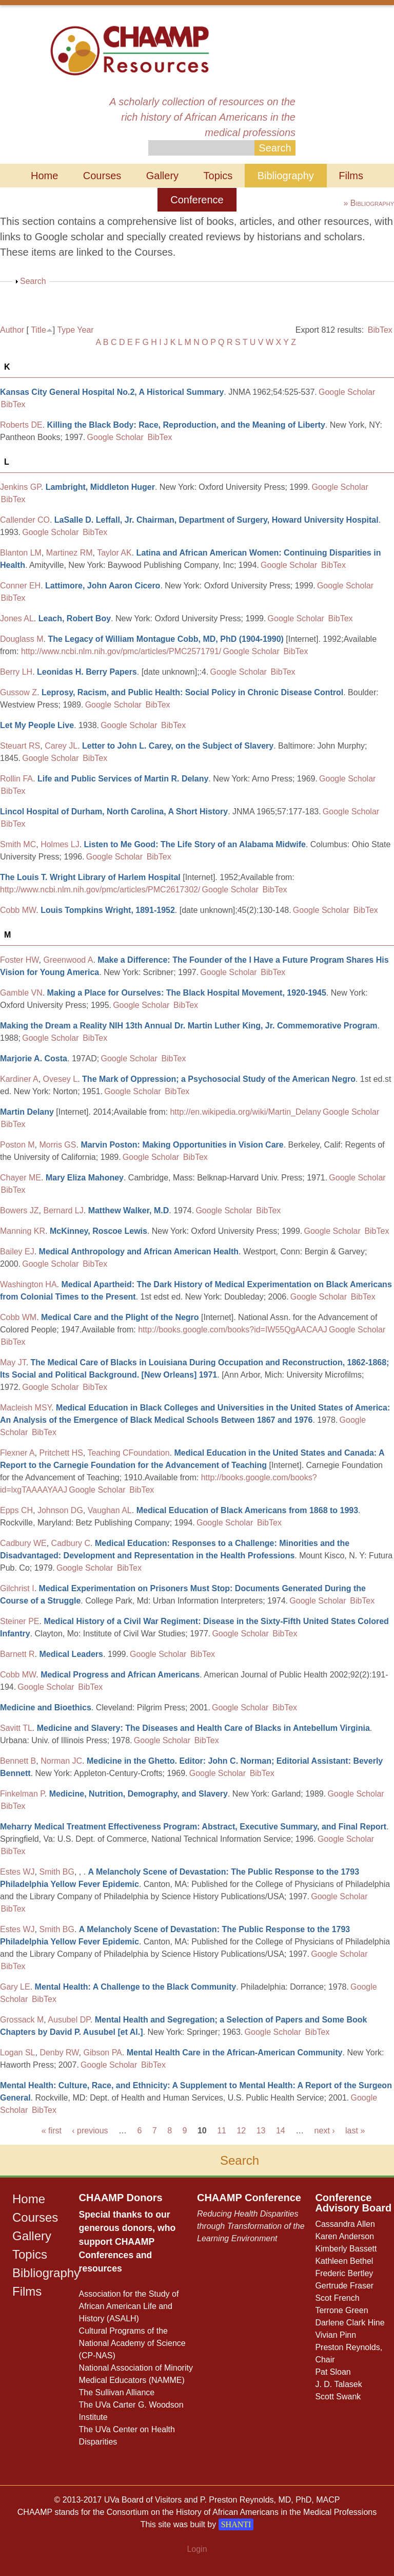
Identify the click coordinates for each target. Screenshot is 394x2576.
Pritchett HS (61, 1452)
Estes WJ (17, 1871)
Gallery (162, 175)
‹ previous (90, 2130)
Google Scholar (347, 392)
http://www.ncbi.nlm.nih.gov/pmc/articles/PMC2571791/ (121, 651)
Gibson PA (102, 2052)
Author (12, 330)
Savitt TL (16, 1728)
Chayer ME (20, 1177)
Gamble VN (21, 992)
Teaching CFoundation (128, 1452)
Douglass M (21, 639)
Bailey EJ (17, 1251)
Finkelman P (22, 1793)
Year (85, 330)
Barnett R (17, 1654)
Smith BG (56, 1871)
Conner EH (20, 585)
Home (44, 175)
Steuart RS (20, 745)
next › (324, 2130)
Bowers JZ (19, 1210)
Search (33, 281)
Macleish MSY (25, 1407)
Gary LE (15, 1986)
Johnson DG (60, 1510)
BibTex (380, 330)
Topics (218, 175)
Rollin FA (16, 778)
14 (280, 2130)
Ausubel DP (69, 2019)
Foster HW (19, 960)
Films (351, 175)
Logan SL (17, 2052)
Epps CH (16, 1510)
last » (355, 2130)
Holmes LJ (60, 844)
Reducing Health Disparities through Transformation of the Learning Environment (251, 2226)
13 (261, 2130)
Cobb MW (18, 910)
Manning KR (22, 1231)
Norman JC (61, 1761)
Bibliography (286, 175)
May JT (13, 1362)
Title (38, 330)
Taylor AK (114, 552)
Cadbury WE (23, 1543)
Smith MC (18, 844)
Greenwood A (68, 960)
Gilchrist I (17, 1588)
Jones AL (17, 618)
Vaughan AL (110, 1510)
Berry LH (16, 671)
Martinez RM (69, 552)
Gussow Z (18, 692)
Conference (196, 199)
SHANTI (236, 2524)
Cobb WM (18, 1317)
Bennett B (18, 1761)
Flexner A (17, 1452)
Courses (102, 175)
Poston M (17, 1144)
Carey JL (61, 745)
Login (197, 2549)
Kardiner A (19, 1079)
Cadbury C (70, 1543)
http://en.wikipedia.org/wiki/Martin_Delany (245, 1112)
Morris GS (57, 1144)
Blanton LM (21, 552)
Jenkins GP (20, 487)
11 (221, 2130)
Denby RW (59, 2052)
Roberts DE (21, 425)
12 (241, 2130)
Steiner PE (19, 1621)
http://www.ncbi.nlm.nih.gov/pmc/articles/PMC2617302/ (100, 889)
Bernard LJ (63, 1210)
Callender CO (25, 520)
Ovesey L (60, 1079)
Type (66, 330)
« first (52, 2130)
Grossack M (22, 2019)
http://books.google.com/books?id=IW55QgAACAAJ (232, 1329)
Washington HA (28, 1284)
